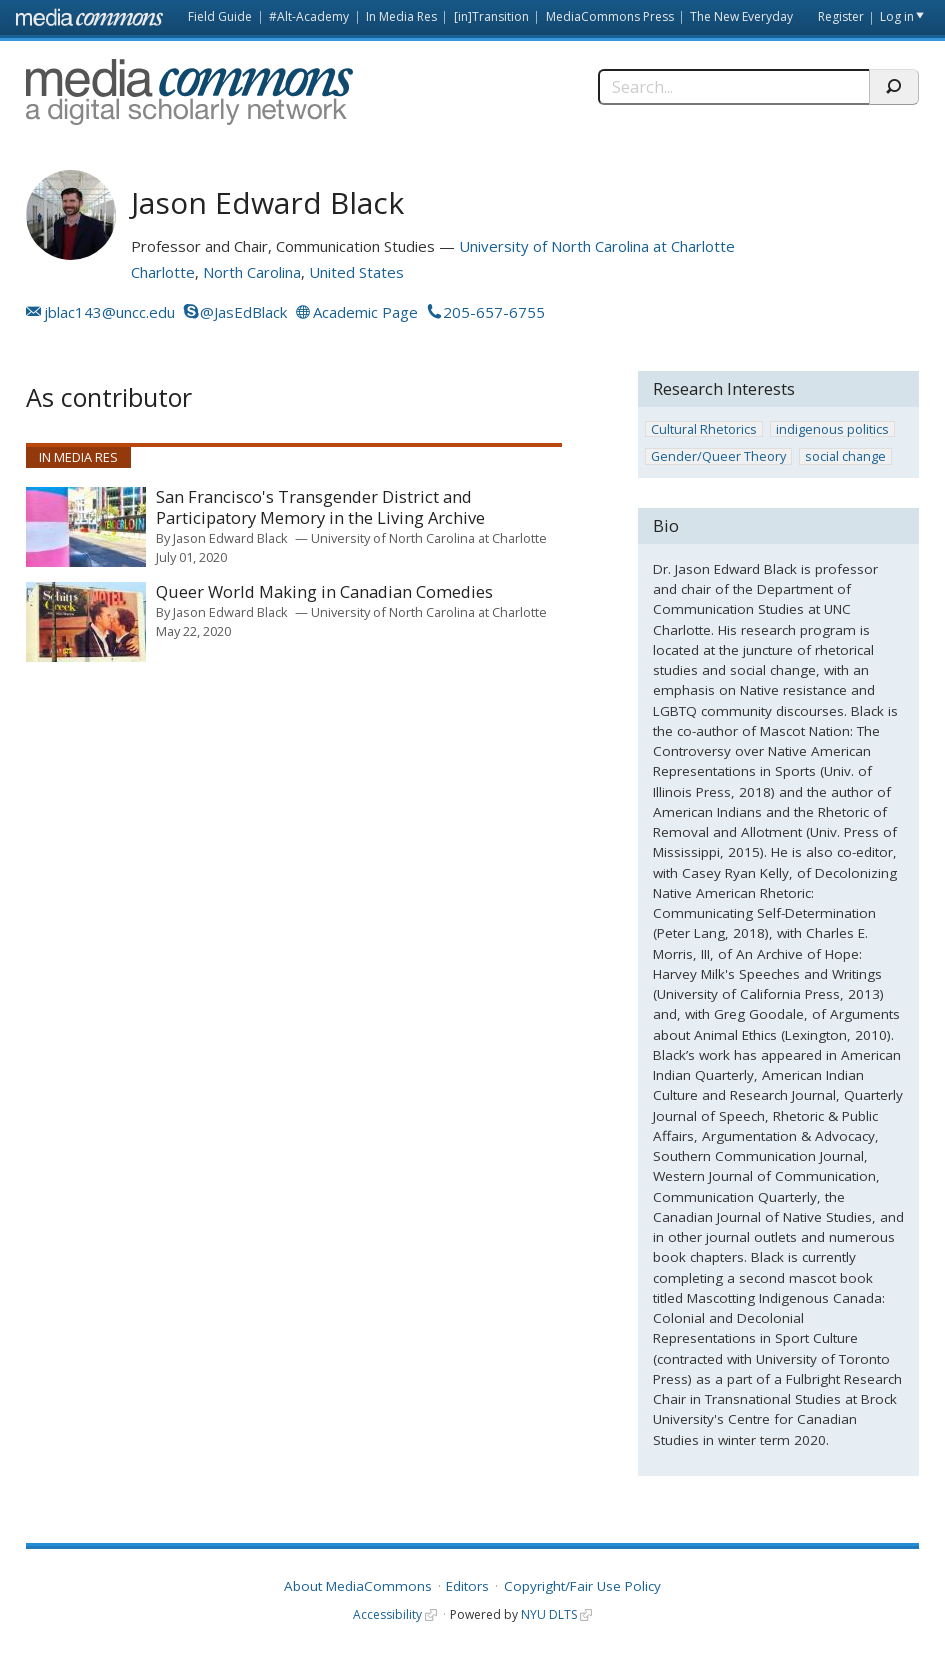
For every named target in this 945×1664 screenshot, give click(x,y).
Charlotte (163, 272)
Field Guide (220, 16)
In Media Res (401, 16)
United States (356, 272)
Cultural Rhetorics (704, 429)
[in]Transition (491, 16)
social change (845, 456)
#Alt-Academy (309, 16)
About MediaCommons (358, 1586)
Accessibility (387, 1614)
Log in (897, 16)
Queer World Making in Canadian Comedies (324, 592)
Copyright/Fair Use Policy (582, 1586)
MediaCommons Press (610, 16)
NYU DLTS (549, 1614)
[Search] (733, 87)
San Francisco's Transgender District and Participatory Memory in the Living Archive (320, 507)
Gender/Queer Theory (718, 456)
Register (841, 16)
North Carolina (252, 272)
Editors (467, 1586)
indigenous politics (832, 429)
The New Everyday (741, 16)
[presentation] (86, 527)
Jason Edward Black (230, 538)
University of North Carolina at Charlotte (597, 246)
